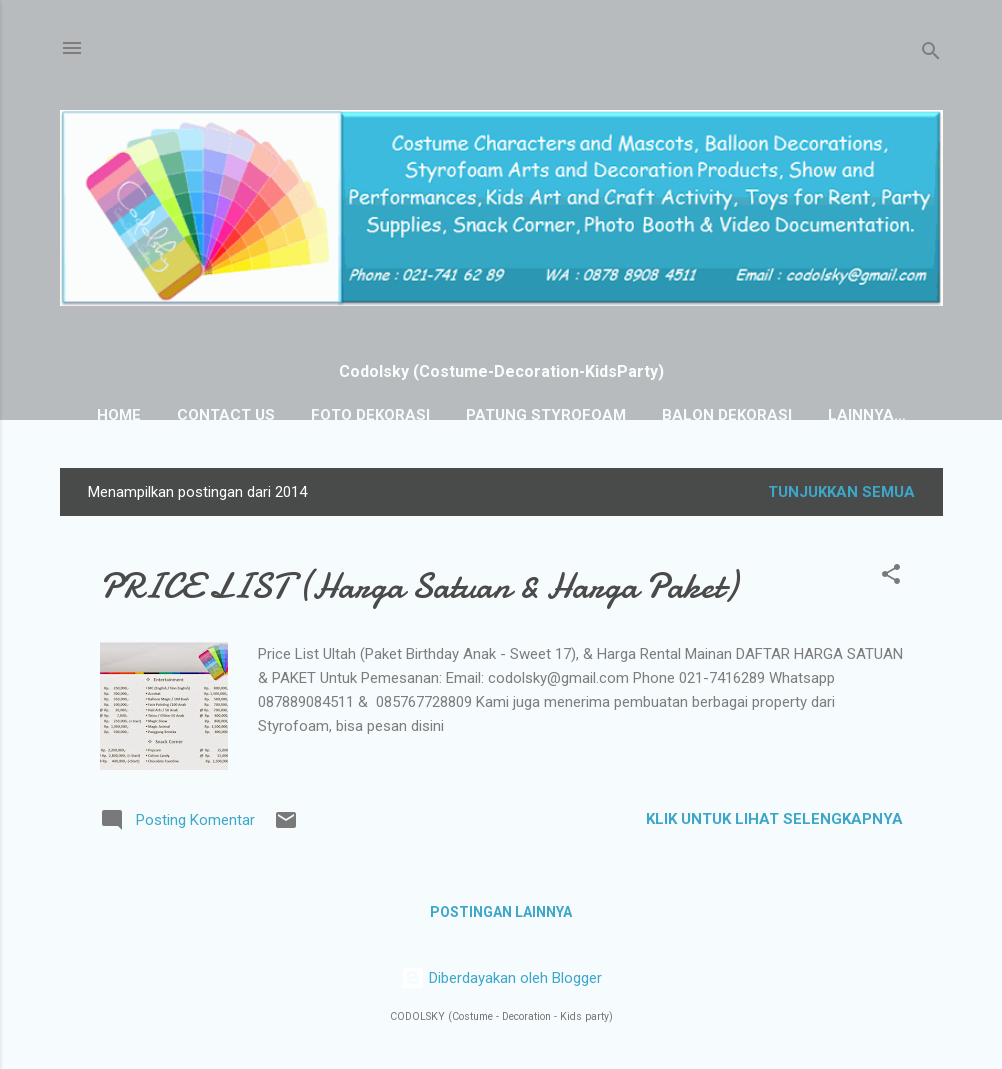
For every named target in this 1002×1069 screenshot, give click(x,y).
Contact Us (226, 415)
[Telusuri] (931, 54)
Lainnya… (867, 415)
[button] (891, 577)
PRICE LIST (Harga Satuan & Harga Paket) (418, 586)
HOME (119, 415)
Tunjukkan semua (841, 492)
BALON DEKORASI (727, 415)
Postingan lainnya (501, 912)
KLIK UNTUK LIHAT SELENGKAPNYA (774, 819)
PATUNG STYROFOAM (546, 415)
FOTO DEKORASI (370, 415)
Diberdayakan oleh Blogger (501, 978)
